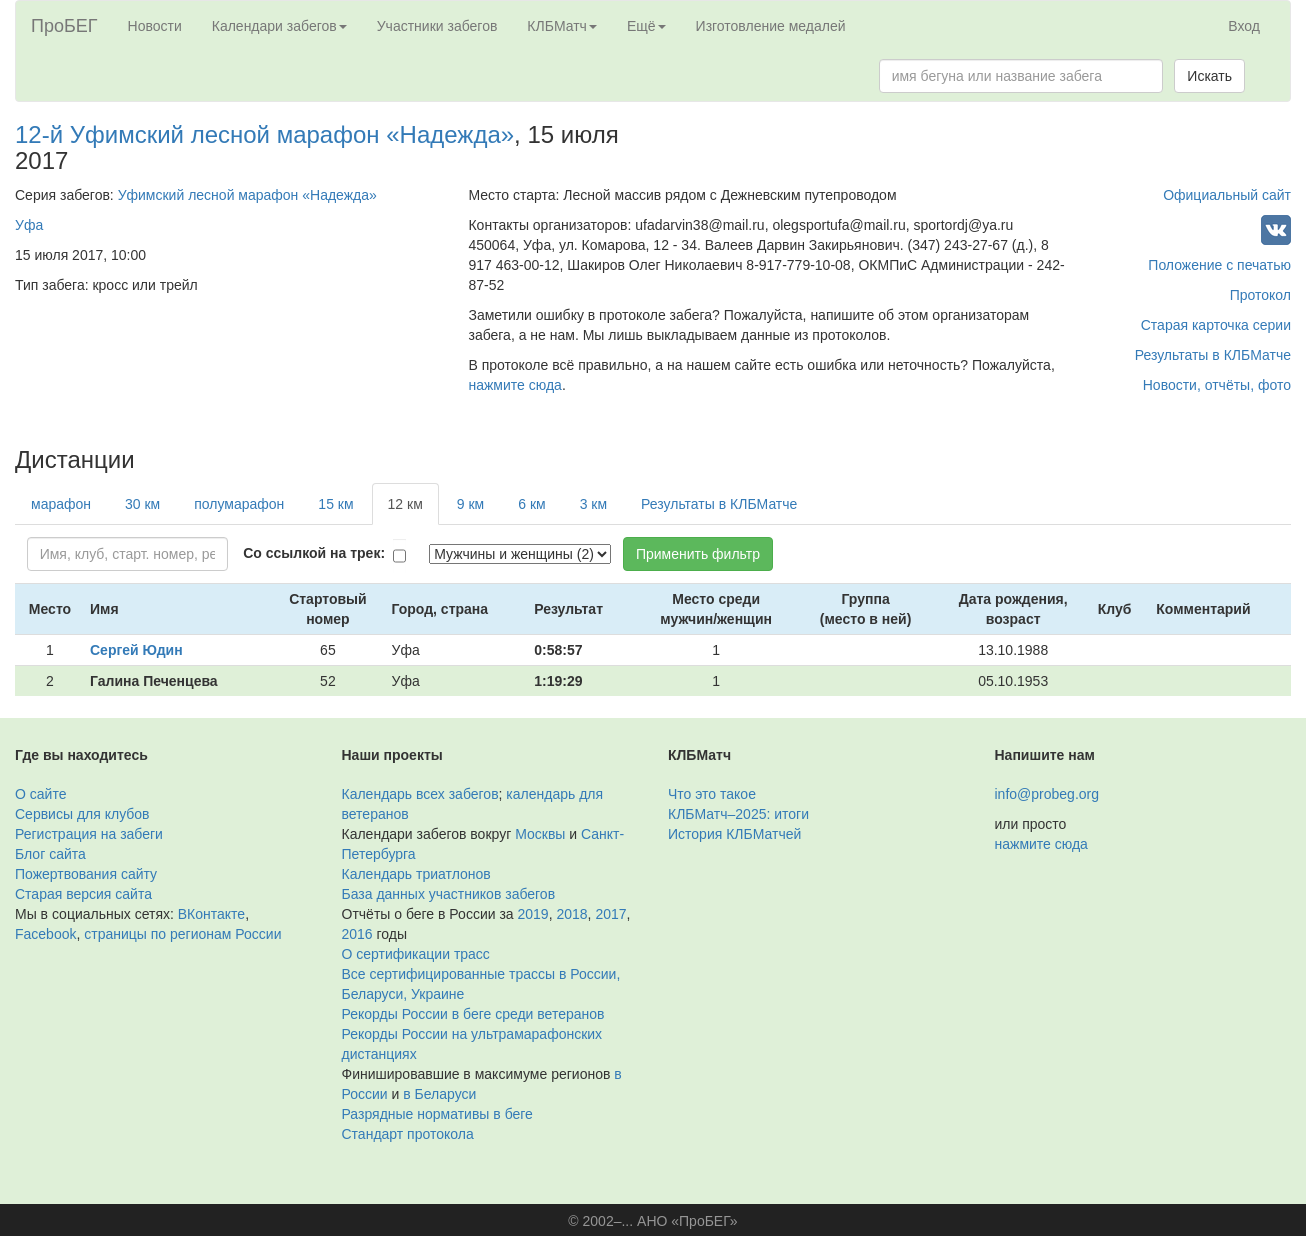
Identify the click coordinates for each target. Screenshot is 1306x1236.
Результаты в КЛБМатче (1213, 355)
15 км (335, 504)
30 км (142, 504)
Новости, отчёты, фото (1217, 385)
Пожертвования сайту (86, 874)
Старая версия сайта (83, 894)
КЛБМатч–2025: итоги (738, 814)
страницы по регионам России (182, 934)
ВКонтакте (211, 914)
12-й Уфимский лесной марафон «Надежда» (264, 134)
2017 (610, 914)
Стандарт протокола (408, 1134)
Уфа (29, 225)
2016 (357, 934)
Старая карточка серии (1216, 325)
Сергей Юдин (136, 650)
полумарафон (239, 504)
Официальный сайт (1227, 195)
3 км (593, 504)
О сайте (40, 794)
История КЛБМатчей (734, 834)
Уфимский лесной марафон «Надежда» (247, 195)
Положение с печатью (1219, 265)
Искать (1209, 76)
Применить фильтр (698, 554)
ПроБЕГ (64, 26)
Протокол (1260, 295)
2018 (571, 914)
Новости (155, 26)
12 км (405, 504)
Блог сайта (50, 854)
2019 (533, 914)
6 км (531, 504)
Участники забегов (437, 26)
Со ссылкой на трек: (314, 553)
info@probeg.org (1047, 794)
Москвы (540, 834)
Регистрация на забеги (89, 834)
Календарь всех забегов (420, 794)
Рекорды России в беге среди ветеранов (473, 1014)
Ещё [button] (646, 26)
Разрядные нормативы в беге (437, 1114)
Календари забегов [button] (279, 26)
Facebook (45, 934)
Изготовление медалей (771, 26)
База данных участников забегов (449, 894)
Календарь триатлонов (416, 874)
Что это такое (712, 794)
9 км (470, 504)
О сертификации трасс (416, 954)
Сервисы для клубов (82, 814)
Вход (1244, 26)
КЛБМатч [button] (562, 26)
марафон (61, 504)
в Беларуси (439, 1094)
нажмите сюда (514, 385)
